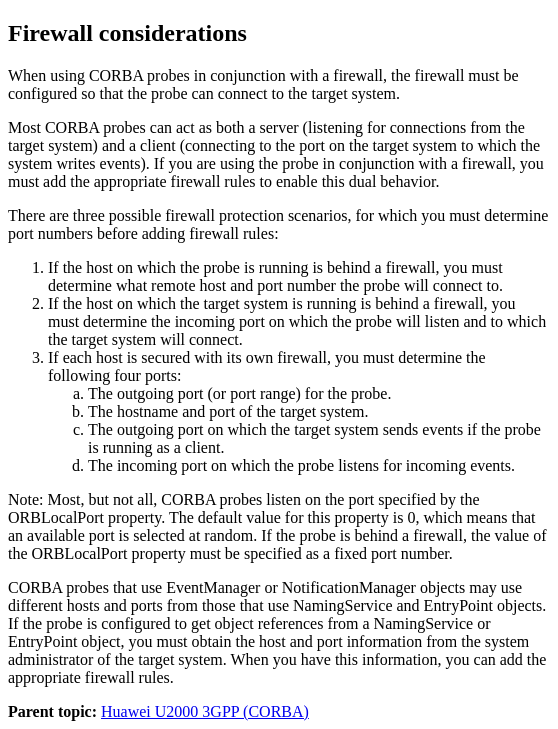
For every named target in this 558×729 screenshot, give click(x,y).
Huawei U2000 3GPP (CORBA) (205, 711)
